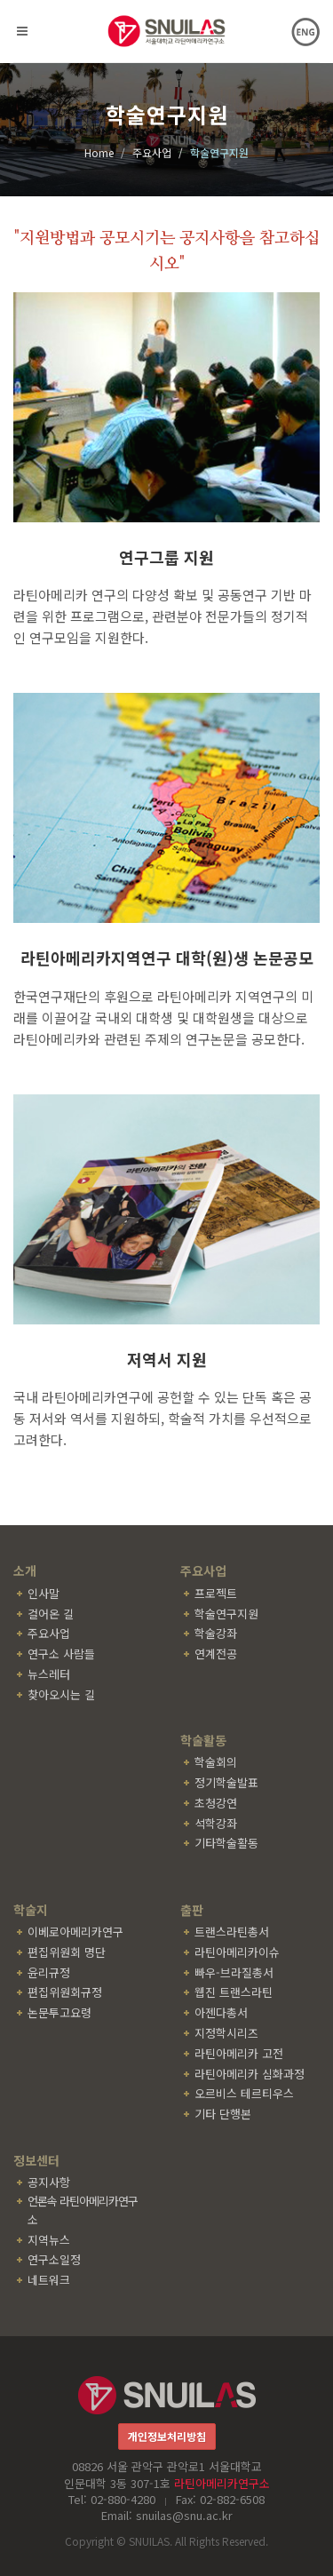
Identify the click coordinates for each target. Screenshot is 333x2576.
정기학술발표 (226, 1782)
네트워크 (49, 2279)
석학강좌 (215, 1823)
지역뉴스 (49, 2239)
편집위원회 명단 (67, 1952)
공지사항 (49, 2182)
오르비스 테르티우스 (244, 2093)
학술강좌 (215, 1633)
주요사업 (49, 1633)
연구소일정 (54, 2259)
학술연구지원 (226, 1613)
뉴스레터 (49, 1674)
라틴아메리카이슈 (237, 1952)
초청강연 (215, 1802)
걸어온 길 (51, 1613)
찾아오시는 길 (61, 1694)
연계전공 (215, 1653)
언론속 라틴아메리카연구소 (83, 2210)
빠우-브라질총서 (234, 1972)
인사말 (43, 1593)
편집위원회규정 (65, 1992)
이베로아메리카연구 (75, 1931)
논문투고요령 (59, 2012)
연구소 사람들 (61, 1653)
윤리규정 (49, 1972)
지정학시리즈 (226, 2032)
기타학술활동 (226, 1842)
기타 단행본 (222, 2113)
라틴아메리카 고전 (238, 2053)
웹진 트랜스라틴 (233, 1992)
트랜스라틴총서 (231, 1931)
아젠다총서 (221, 2012)
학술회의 (215, 1761)
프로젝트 (215, 1593)
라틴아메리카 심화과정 (249, 2073)
